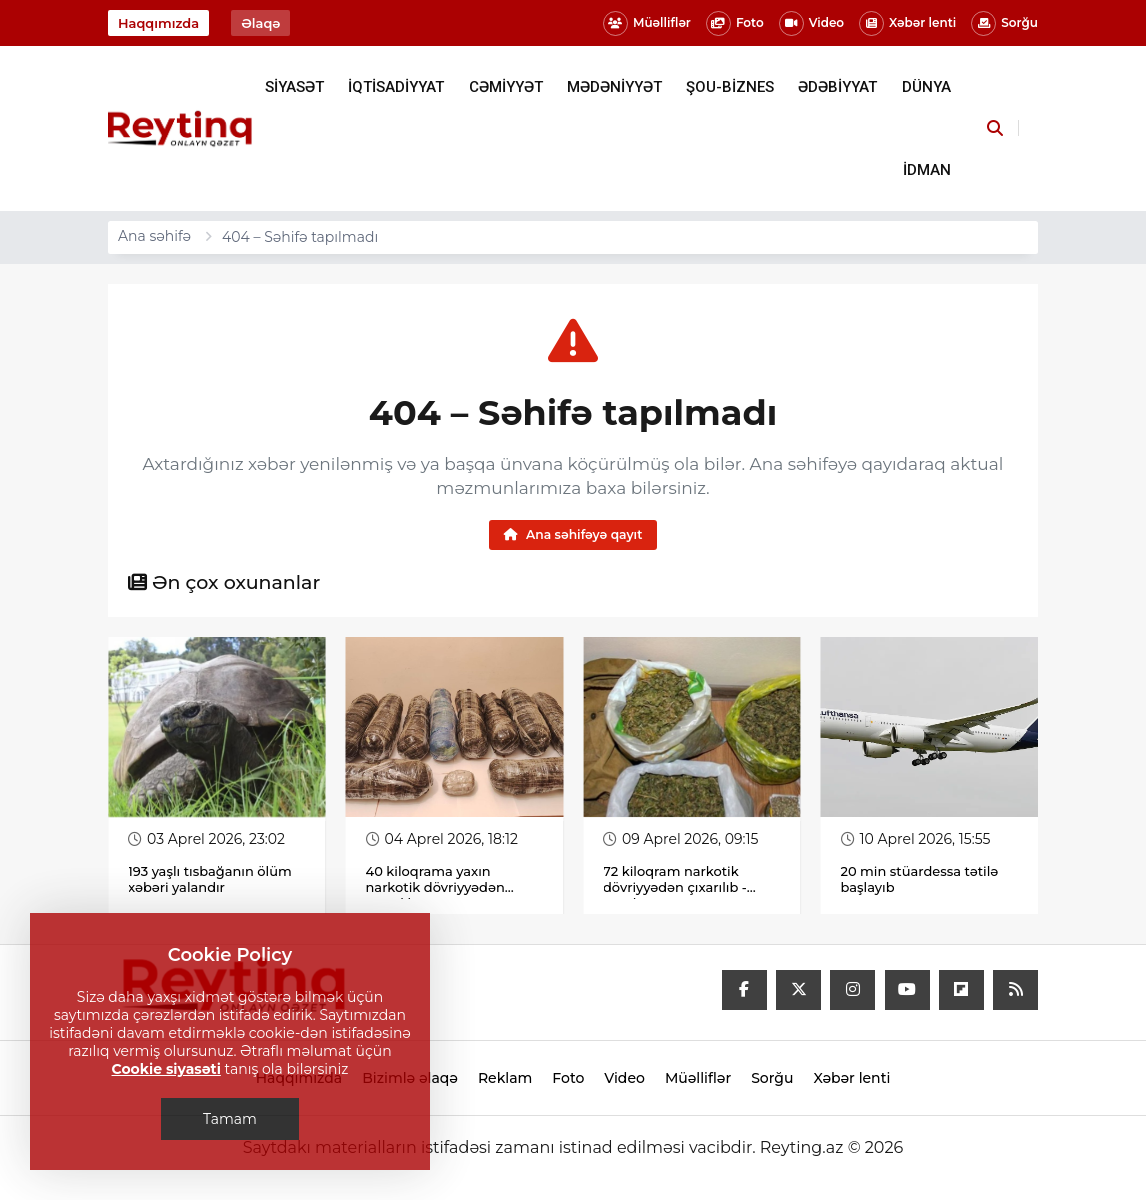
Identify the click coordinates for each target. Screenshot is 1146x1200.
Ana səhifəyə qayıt (573, 534)
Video (811, 23)
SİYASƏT (294, 87)
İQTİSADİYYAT (396, 87)
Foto (735, 23)
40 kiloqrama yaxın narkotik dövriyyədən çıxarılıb (435, 887)
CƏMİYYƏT (506, 87)
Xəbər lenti (907, 23)
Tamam (230, 1119)
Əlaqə (260, 23)
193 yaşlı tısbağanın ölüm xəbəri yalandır (210, 879)
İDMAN (927, 170)
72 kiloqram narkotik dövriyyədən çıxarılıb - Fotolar (675, 887)
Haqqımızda (158, 23)
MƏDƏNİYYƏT (614, 87)
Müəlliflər (647, 23)
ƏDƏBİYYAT (837, 87)
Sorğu (1004, 23)
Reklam (505, 1078)
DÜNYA (926, 87)
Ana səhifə (154, 236)
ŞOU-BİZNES (730, 87)
